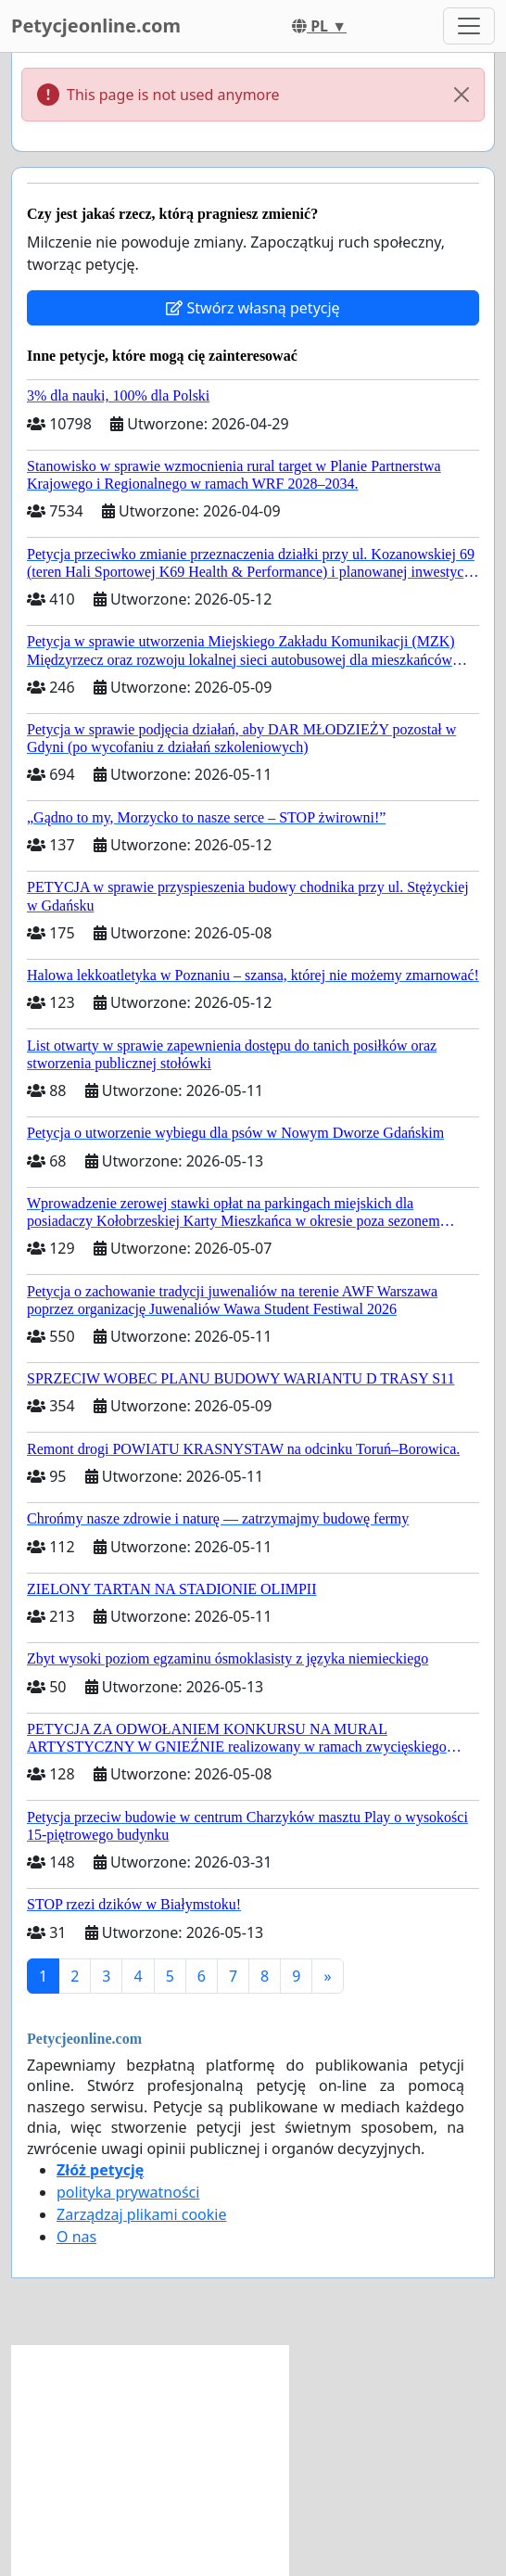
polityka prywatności (128, 2192)
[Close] (461, 95)
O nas (76, 2236)
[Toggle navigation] (469, 26)
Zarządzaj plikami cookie (141, 2214)
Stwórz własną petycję (252, 308)
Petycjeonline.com (96, 25)
